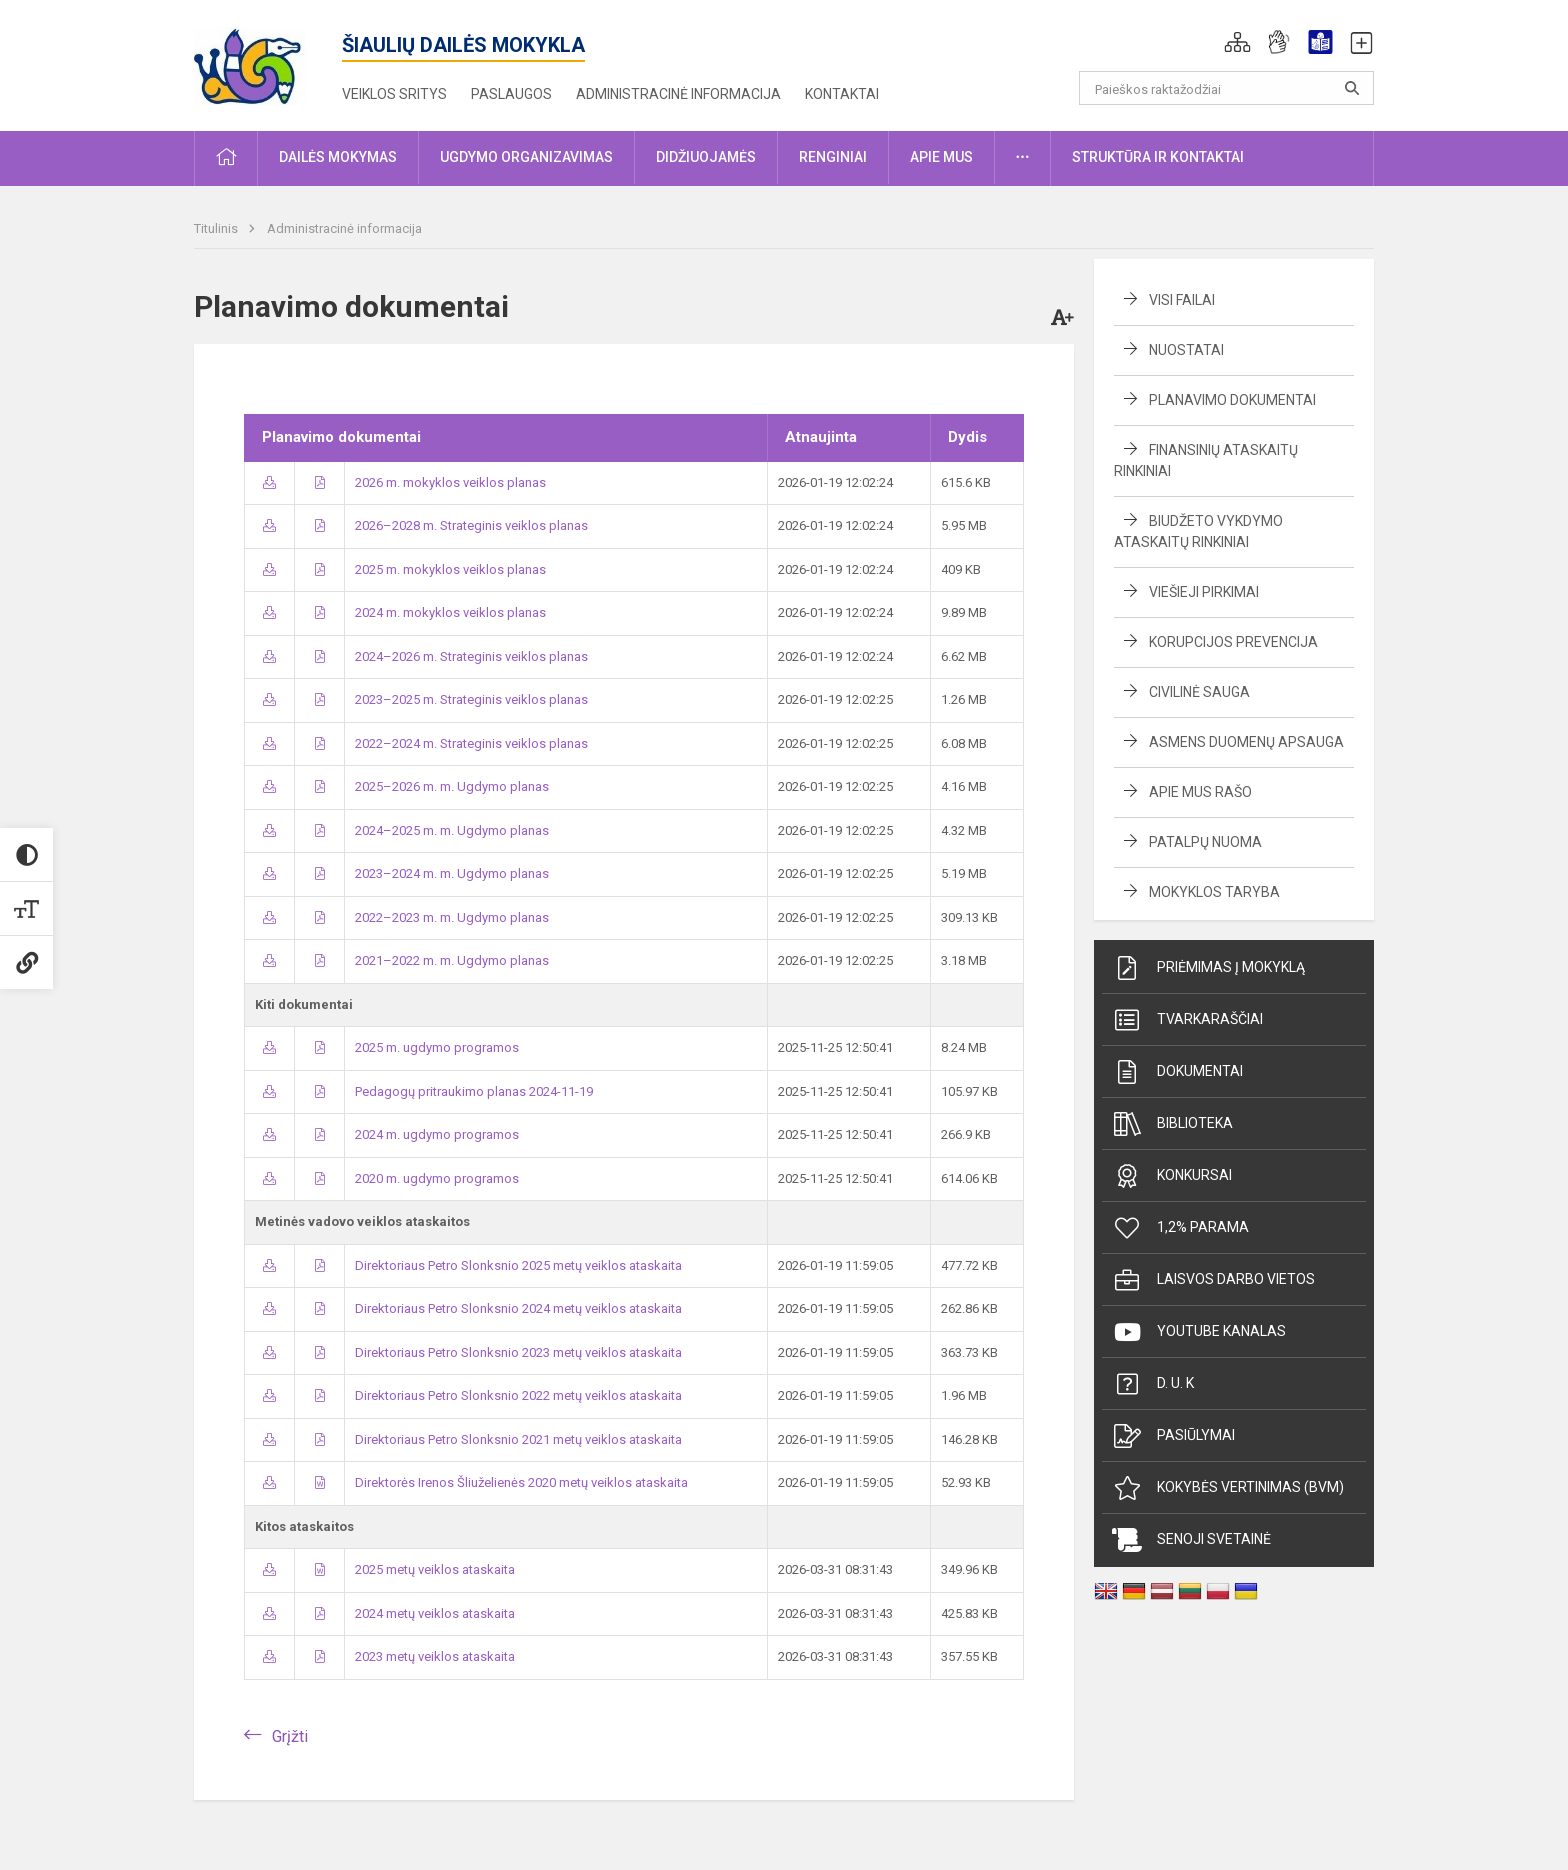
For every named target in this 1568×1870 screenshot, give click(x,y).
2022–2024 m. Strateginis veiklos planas (471, 743)
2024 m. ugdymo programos (437, 1134)
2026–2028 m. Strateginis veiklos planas (471, 525)
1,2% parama (1180, 1228)
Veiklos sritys (394, 94)
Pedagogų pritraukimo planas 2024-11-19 (474, 1091)
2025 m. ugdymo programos (437, 1047)
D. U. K (1153, 1384)
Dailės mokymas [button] (338, 157)
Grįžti (290, 1736)
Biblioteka (1172, 1124)
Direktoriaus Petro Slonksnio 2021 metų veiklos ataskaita (518, 1439)
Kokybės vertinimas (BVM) (1228, 1488)
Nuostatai (1186, 350)
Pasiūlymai (1173, 1436)
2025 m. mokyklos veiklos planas (450, 569)
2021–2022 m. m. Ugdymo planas (452, 960)
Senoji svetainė (1191, 1540)
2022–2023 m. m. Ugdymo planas (452, 917)
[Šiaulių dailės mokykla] (269, 61)
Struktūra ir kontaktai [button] (1158, 157)
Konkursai (1172, 1176)
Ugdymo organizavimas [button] (526, 157)
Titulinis (217, 228)
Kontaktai (842, 94)
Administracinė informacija (678, 94)
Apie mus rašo (1200, 792)
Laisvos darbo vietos (1213, 1280)
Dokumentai (1177, 1072)
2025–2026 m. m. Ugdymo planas (452, 786)
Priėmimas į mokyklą (1208, 968)
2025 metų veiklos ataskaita (435, 1569)
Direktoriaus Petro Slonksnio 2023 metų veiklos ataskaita (518, 1352)
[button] (1237, 42)
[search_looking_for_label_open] (1352, 88)
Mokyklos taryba (1214, 892)
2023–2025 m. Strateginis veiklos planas (471, 699)
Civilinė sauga (1199, 692)
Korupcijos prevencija (1233, 642)
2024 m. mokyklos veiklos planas (450, 612)
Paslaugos (511, 94)
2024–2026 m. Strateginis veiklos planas (471, 656)
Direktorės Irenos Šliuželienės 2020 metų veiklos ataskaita (521, 1482)
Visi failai (1182, 300)
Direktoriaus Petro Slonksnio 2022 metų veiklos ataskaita (518, 1395)
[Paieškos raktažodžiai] (1226, 88)
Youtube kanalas (1199, 1332)
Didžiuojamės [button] (706, 157)
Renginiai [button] (833, 157)
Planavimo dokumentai (1232, 400)
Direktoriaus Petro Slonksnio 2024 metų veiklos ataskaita (518, 1308)
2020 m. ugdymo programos (437, 1178)
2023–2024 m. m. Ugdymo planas (452, 873)
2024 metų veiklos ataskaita (435, 1613)
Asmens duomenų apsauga (1246, 742)
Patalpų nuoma (1205, 842)
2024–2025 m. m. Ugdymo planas (452, 830)
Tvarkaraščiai (1187, 1020)
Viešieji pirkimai (1204, 592)
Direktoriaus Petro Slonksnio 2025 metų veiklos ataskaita (518, 1265)
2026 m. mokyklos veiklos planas (450, 482)
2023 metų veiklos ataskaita (435, 1656)
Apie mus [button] (941, 157)
